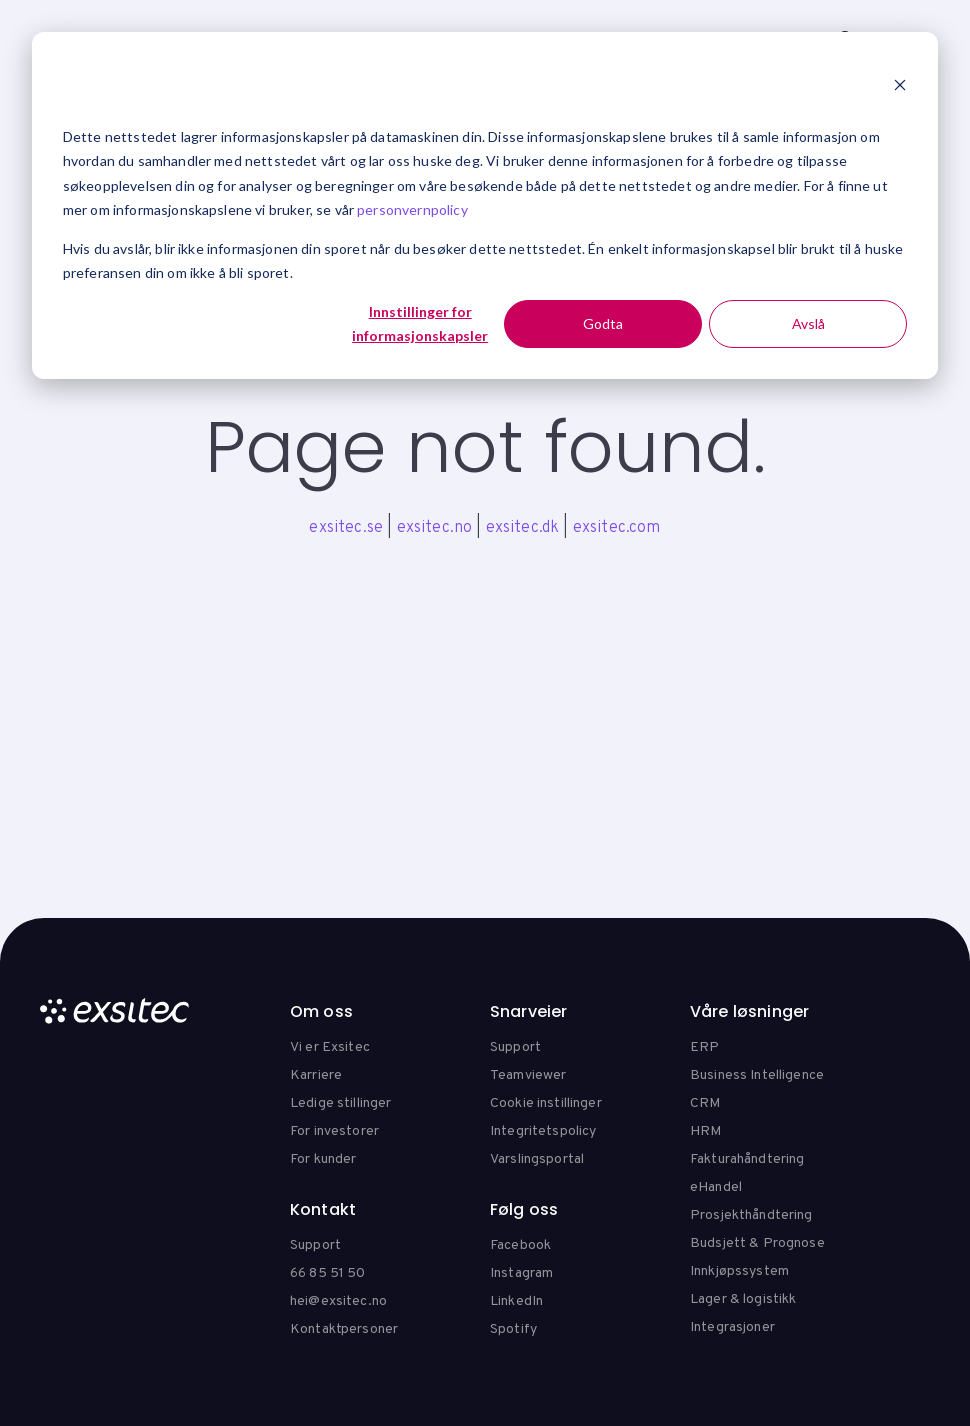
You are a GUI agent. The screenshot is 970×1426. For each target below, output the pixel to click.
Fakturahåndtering (747, 1159)
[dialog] (485, 205)
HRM (705, 1131)
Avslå (808, 323)
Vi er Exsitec (330, 1047)
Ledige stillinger (340, 1103)
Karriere (316, 1075)
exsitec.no (435, 528)
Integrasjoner (732, 1327)
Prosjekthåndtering (751, 1215)
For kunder (323, 1159)
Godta (603, 323)
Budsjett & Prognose (757, 1243)
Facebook (520, 1245)
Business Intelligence (757, 1075)
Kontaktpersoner (344, 1329)
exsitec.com (617, 528)
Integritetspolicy (543, 1131)
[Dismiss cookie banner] (900, 87)
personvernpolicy (412, 209)
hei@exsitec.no (338, 1301)
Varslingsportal (537, 1159)
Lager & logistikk (743, 1299)
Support (515, 1047)
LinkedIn (516, 1301)
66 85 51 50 (328, 1273)
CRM (705, 1103)
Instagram (521, 1273)
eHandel (716, 1187)
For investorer (334, 1131)
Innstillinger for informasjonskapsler (420, 324)
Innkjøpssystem (739, 1271)
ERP (704, 1047)
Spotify (513, 1329)
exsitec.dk (523, 528)
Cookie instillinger (546, 1103)
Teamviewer (528, 1075)
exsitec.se (346, 528)
